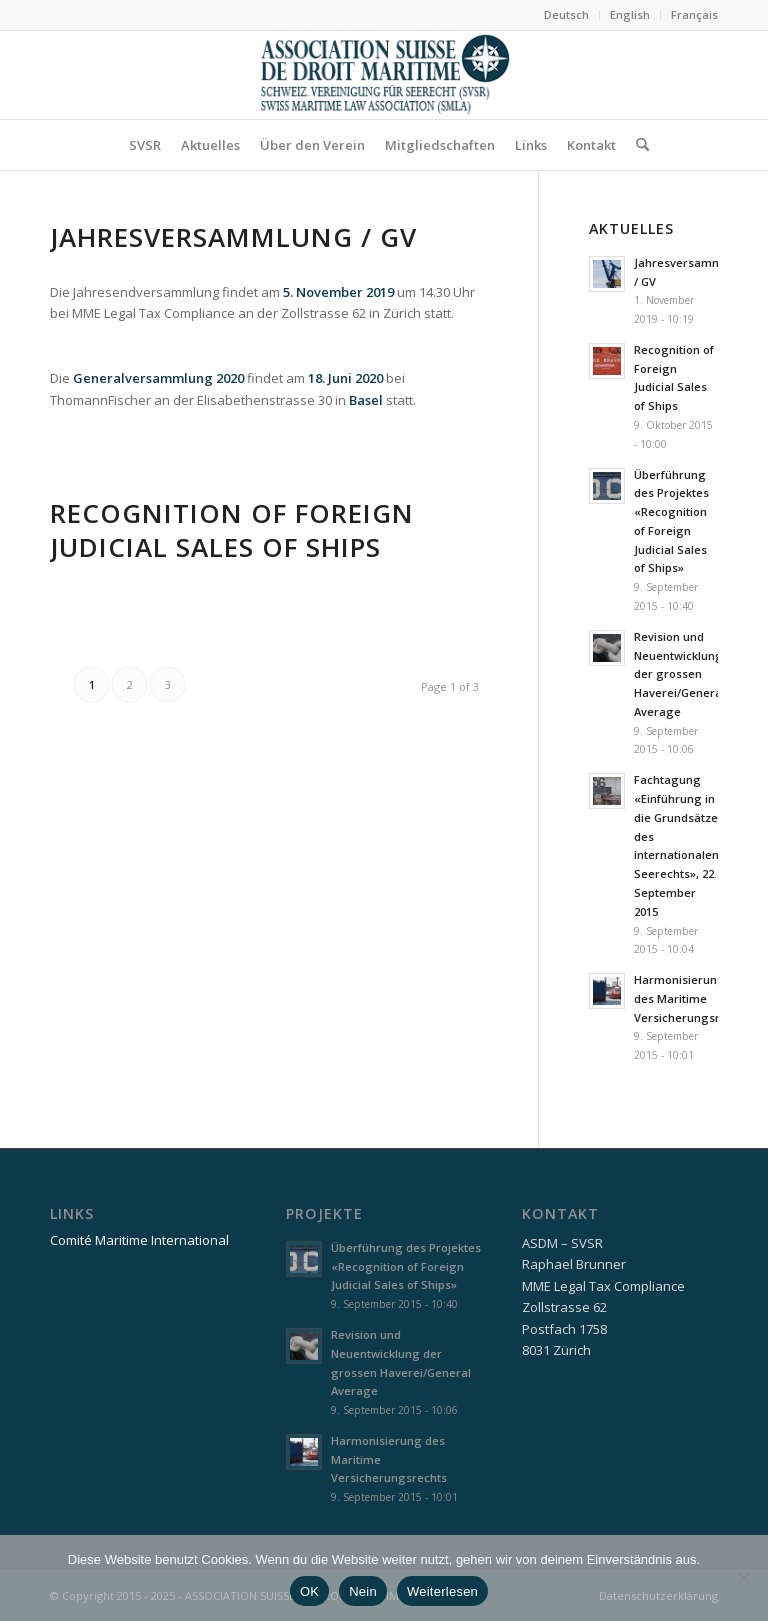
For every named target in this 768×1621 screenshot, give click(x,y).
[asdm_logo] (384, 75)
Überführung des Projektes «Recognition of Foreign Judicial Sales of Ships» (406, 1266)
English (630, 14)
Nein (363, 1591)
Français (694, 14)
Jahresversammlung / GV (233, 237)
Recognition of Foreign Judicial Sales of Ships (232, 530)
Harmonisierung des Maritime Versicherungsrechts (692, 998)
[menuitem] (567, 15)
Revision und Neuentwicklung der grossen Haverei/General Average (679, 674)
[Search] (637, 145)
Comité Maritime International (139, 1240)
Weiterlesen (442, 1591)
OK (309, 1591)
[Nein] (743, 1578)
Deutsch (566, 14)
